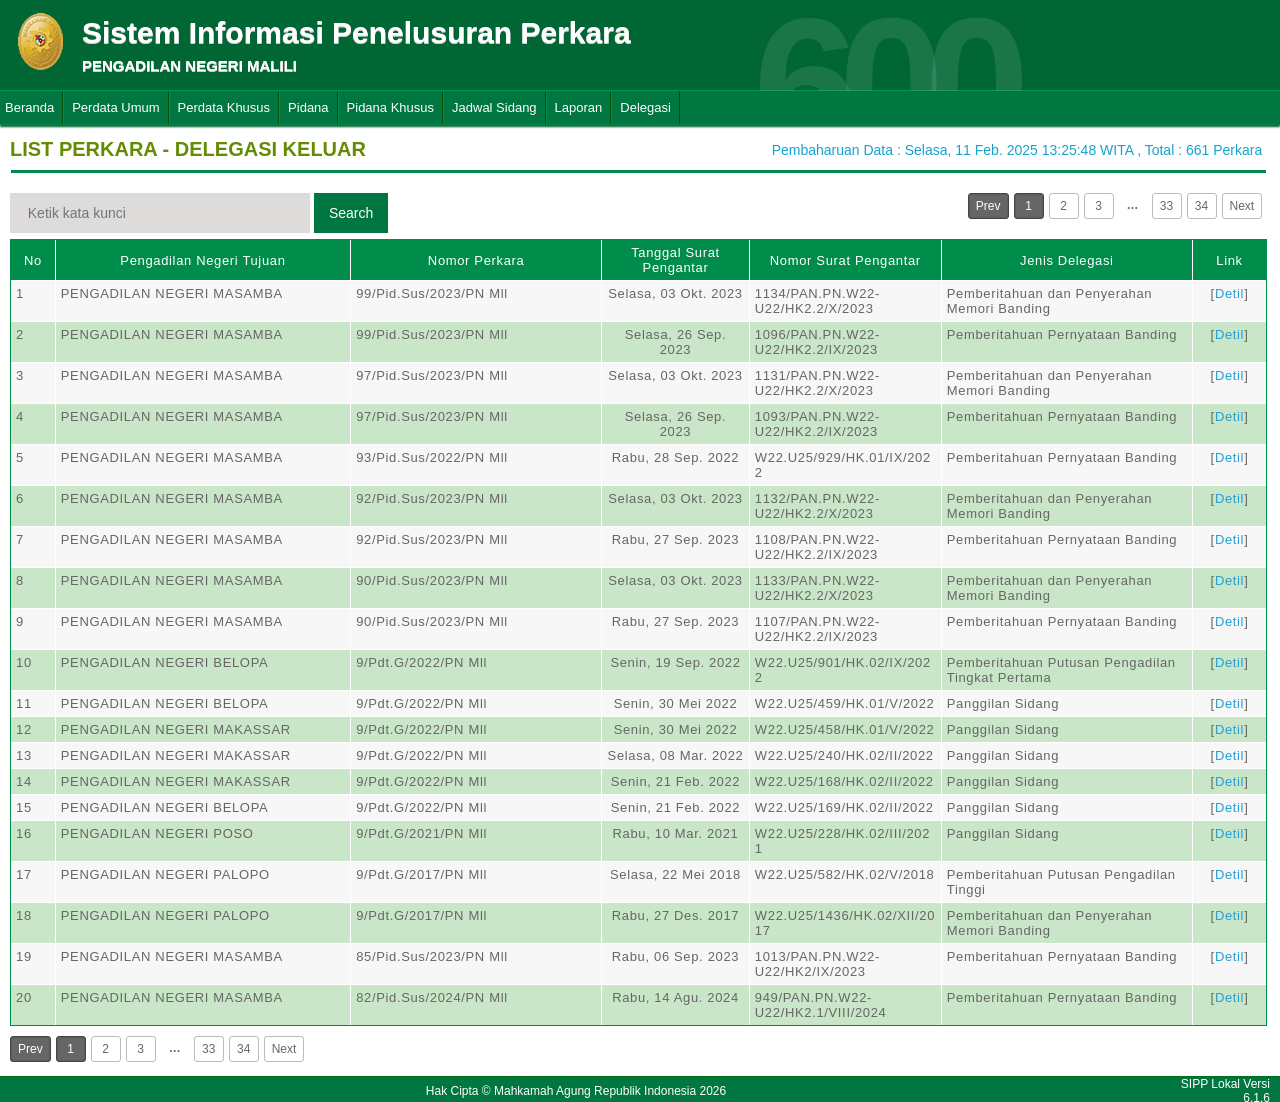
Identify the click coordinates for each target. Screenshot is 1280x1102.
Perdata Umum (115, 107)
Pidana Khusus (390, 107)
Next (1242, 206)
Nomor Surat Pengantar (845, 260)
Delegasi (645, 107)
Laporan (579, 107)
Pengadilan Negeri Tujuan (202, 260)
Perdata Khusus (224, 107)
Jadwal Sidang (494, 107)
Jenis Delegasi (1067, 260)
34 (1201, 206)
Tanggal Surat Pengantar (675, 260)
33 (1166, 206)
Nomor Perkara (476, 260)
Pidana (308, 107)
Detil (1229, 293)
